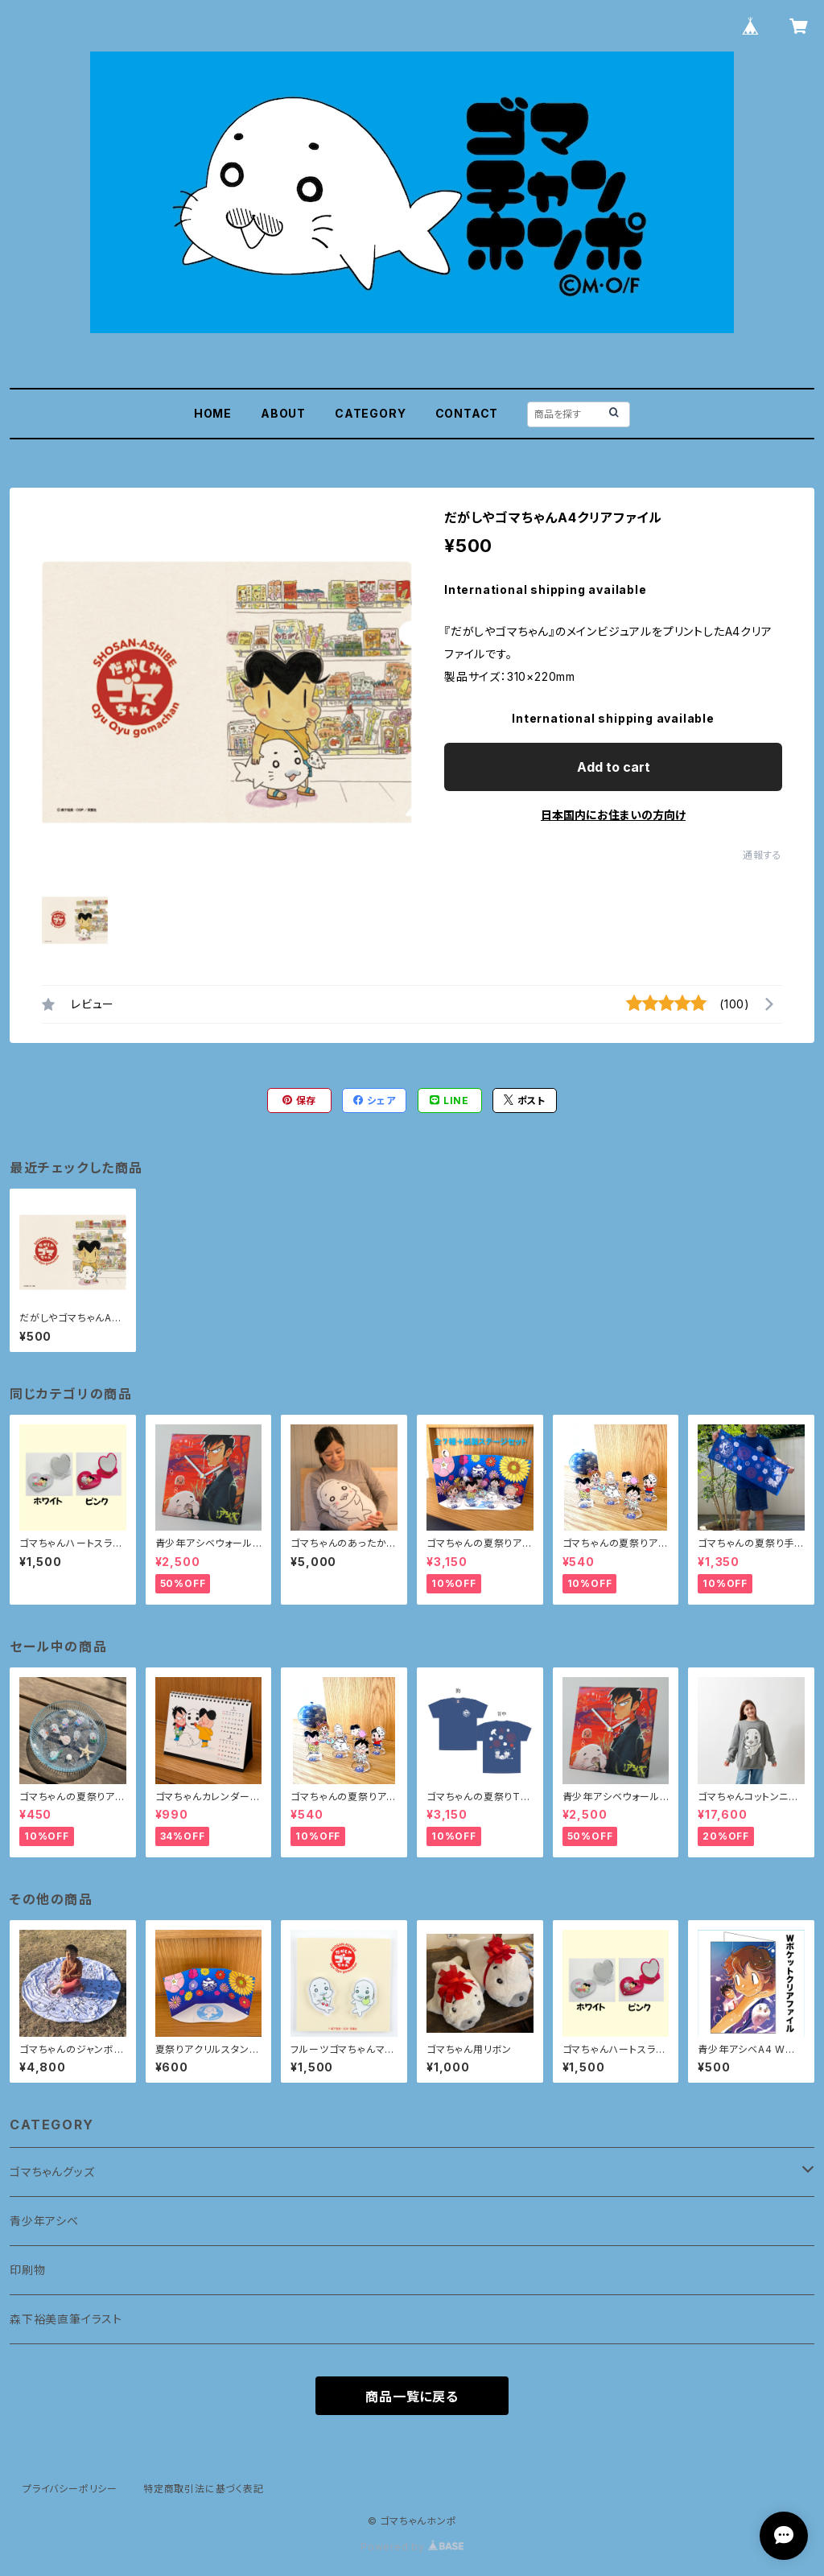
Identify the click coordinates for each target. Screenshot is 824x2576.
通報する (762, 855)
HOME (213, 413)
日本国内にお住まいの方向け (613, 815)
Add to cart (613, 767)
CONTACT (467, 413)
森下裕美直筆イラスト (66, 2319)
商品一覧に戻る (412, 2396)
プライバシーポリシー (70, 2489)
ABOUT (283, 413)
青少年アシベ (44, 2221)
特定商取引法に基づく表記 (203, 2489)
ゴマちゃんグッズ (52, 2171)
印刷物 (27, 2270)
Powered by (412, 2547)
